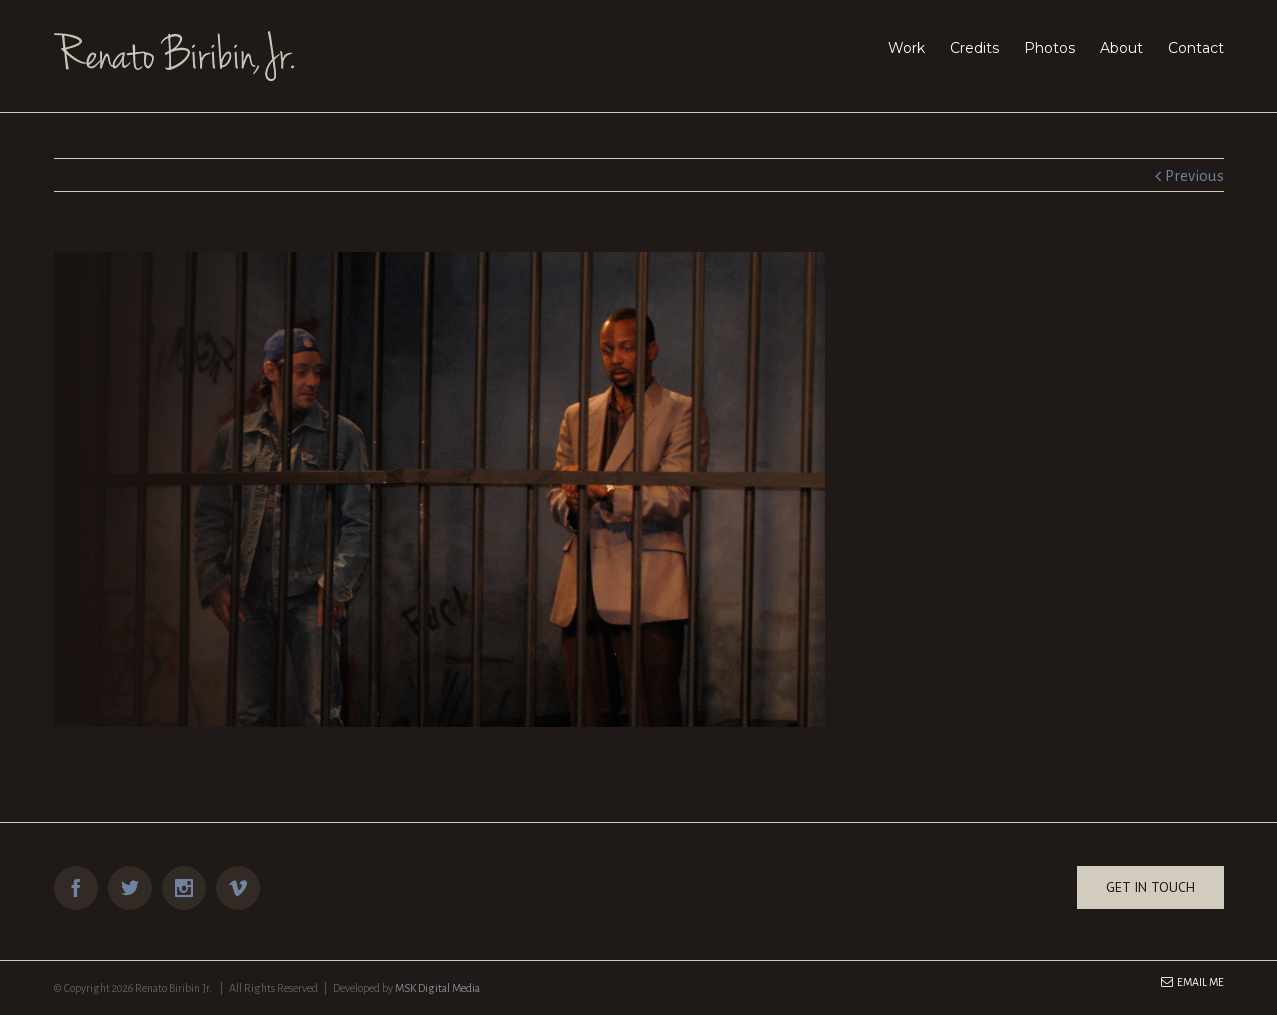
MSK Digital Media (437, 988)
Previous (1194, 175)
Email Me (1192, 982)
